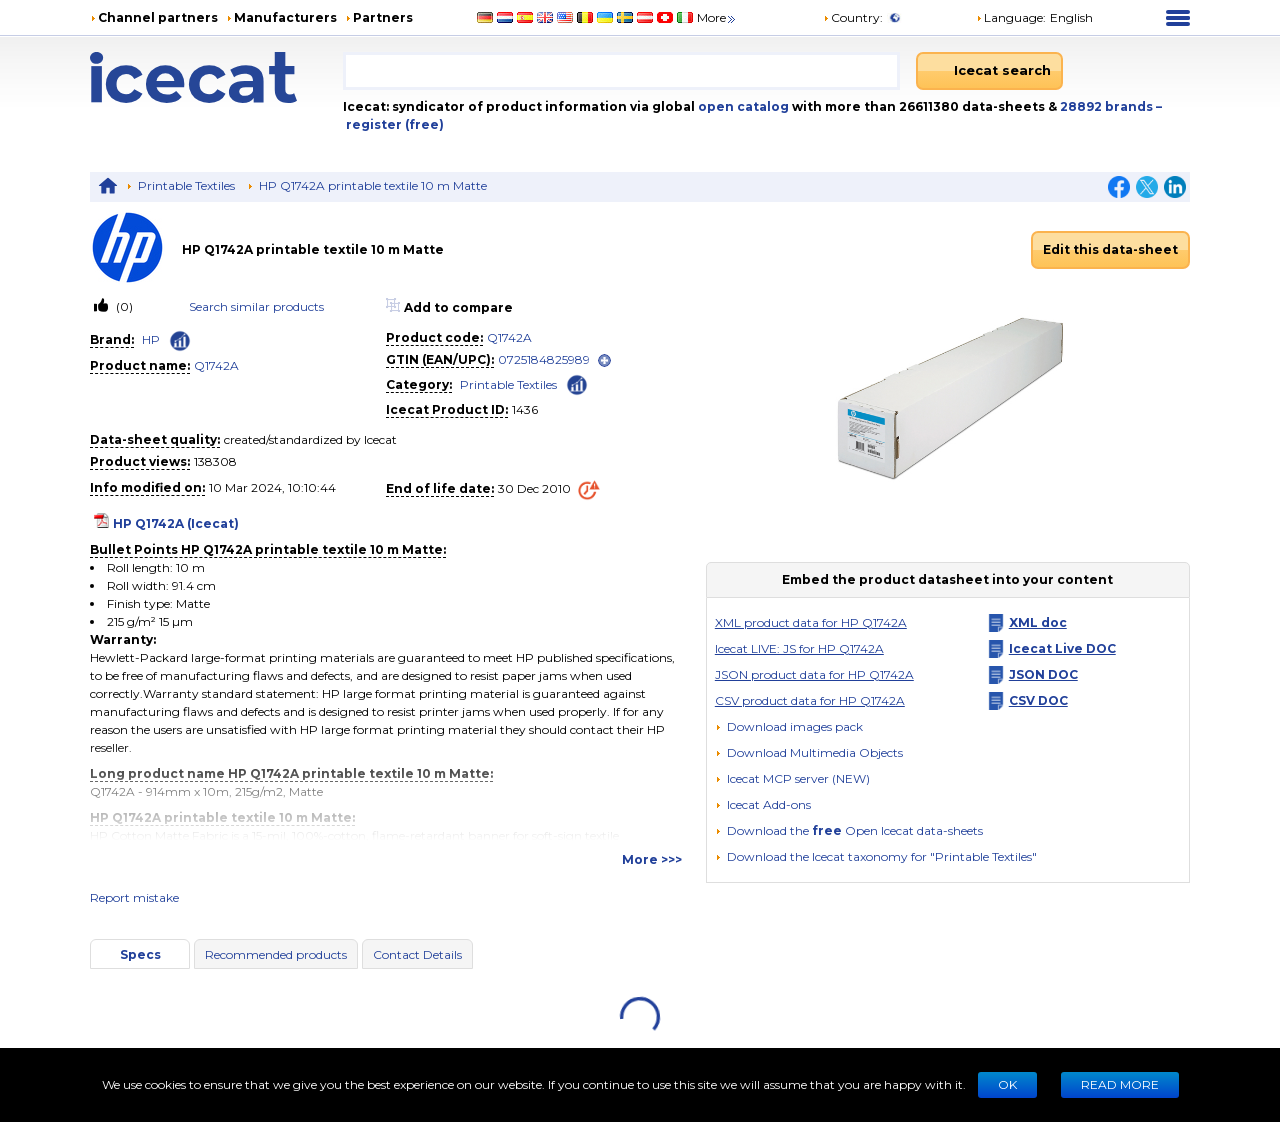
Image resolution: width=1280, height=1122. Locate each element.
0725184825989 (544, 359)
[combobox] (621, 71)
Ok (1007, 1084)
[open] (604, 360)
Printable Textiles (186, 185)
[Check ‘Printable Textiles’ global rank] (577, 383)
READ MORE (1120, 1084)
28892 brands (1108, 106)
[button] (809, 752)
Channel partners (158, 17)
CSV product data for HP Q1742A (810, 700)
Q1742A (216, 365)
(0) (123, 306)
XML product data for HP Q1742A (811, 622)
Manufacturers (285, 17)
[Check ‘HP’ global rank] (180, 341)
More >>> (652, 859)
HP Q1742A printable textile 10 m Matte (373, 185)
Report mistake (134, 897)
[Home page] (216, 77)
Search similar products (256, 306)
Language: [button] (1011, 17)
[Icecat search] (989, 71)
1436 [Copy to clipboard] (525, 409)
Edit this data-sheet (1110, 249)
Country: (853, 17)
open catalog (742, 106)
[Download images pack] (789, 727)
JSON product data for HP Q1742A (814, 674)
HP (151, 339)
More (717, 17)
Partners (383, 17)
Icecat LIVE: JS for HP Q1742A (799, 648)
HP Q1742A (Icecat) (176, 523)
